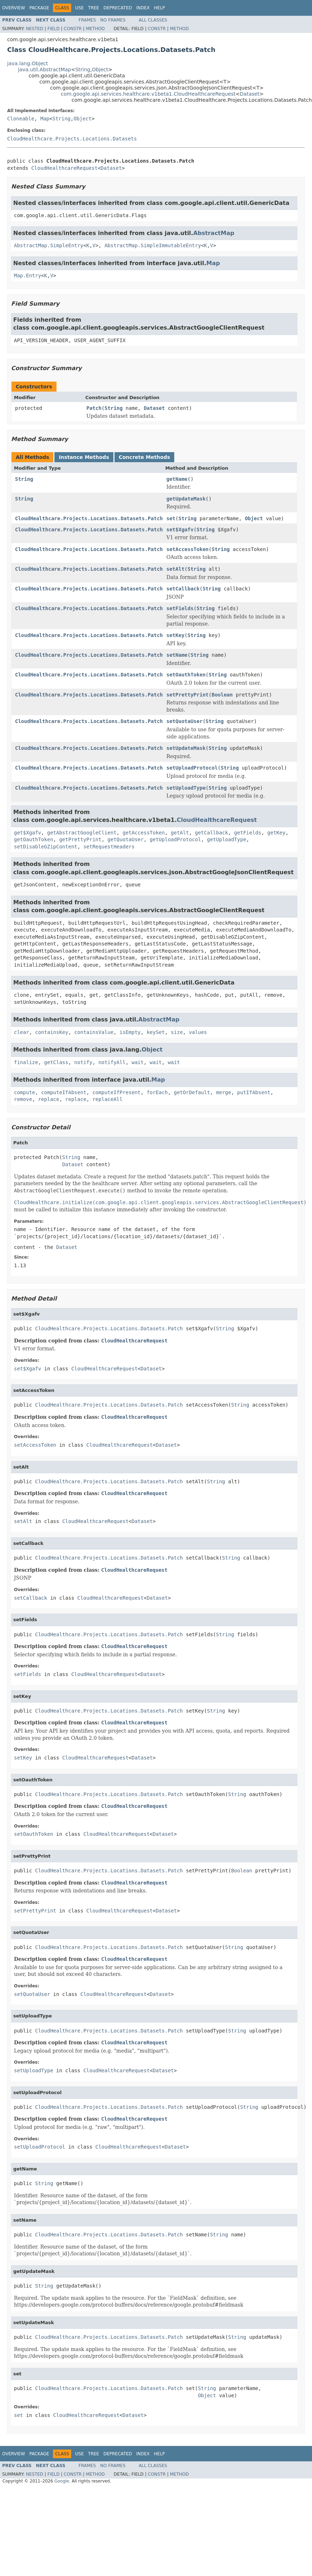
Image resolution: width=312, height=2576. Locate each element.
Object (100, 69)
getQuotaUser (125, 839)
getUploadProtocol (175, 839)
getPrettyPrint (80, 839)
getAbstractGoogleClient (82, 832)
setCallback (183, 589)
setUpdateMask (186, 748)
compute (24, 1092)
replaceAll (107, 1099)
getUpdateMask (186, 499)
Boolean (222, 695)
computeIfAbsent (63, 1092)
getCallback (211, 832)
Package (39, 7)
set (170, 518)
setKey (175, 635)
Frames (87, 20)
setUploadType (186, 788)
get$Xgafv (27, 832)
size (177, 1032)
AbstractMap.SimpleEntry (48, 245)
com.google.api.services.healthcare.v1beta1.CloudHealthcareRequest (148, 94)
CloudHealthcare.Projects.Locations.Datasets (72, 139)
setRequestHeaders (109, 846)
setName (176, 655)
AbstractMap (213, 233)
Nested (34, 28)
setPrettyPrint (187, 695)
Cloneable (20, 118)
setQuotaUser (184, 721)
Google (61, 2481)
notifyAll (112, 1062)
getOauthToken (33, 839)
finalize (26, 1062)
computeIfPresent (116, 1092)
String (82, 69)
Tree (93, 7)
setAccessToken (187, 549)
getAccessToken (143, 832)
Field (53, 28)
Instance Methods (84, 457)
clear (21, 1032)
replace (48, 1099)
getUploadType (226, 839)
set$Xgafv (180, 529)
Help (159, 7)
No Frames (113, 20)
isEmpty (130, 1032)
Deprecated (117, 7)
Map (44, 118)
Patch (94, 408)
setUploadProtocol (192, 768)
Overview (13, 7)
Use (79, 7)
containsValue (94, 1032)
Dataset (249, 94)
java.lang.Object (27, 63)
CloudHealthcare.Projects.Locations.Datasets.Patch (89, 518)
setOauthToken (186, 674)
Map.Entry (27, 275)
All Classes (153, 20)
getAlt (180, 832)
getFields (247, 832)
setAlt (175, 569)
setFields (180, 608)
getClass (56, 1062)
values (198, 1032)
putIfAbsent (253, 1092)
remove (23, 1099)
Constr (73, 28)
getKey (276, 832)
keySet (156, 1032)
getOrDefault (192, 1092)
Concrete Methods (144, 457)
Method (95, 28)
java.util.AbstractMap (44, 69)
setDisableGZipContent (45, 846)
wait (138, 1062)
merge (223, 1092)
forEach (157, 1092)
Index (143, 7)
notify (83, 1062)
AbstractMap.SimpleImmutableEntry (152, 245)
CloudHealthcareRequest (64, 168)
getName (176, 479)
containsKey (51, 1032)
